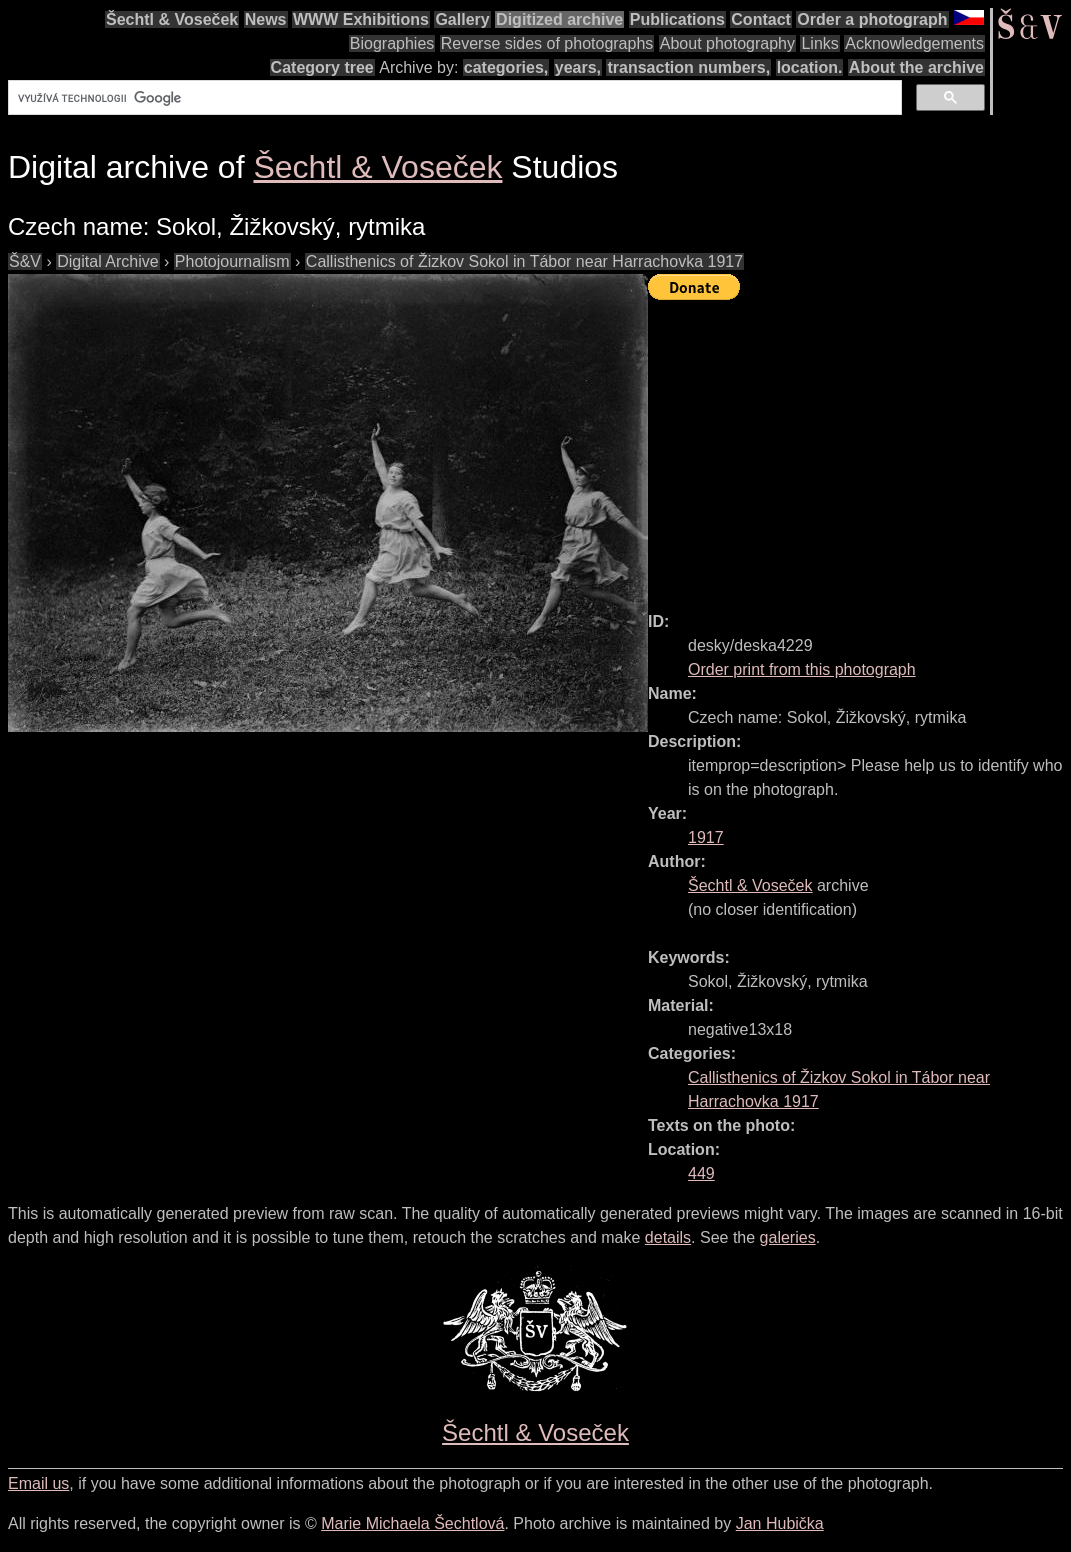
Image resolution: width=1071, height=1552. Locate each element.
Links (819, 43)
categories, (506, 67)
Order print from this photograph (802, 669)
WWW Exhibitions (361, 19)
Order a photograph (872, 19)
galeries (788, 1237)
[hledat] (453, 98)
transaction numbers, (688, 67)
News (266, 19)
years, (578, 67)
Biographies (392, 43)
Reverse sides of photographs (547, 43)
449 (701, 1173)
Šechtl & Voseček (172, 19)
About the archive (916, 67)
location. (810, 67)
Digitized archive (559, 19)
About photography (727, 43)
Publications (677, 19)
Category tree (322, 67)
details (668, 1237)
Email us (38, 1483)
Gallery (462, 19)
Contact (761, 19)
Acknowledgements (914, 43)
